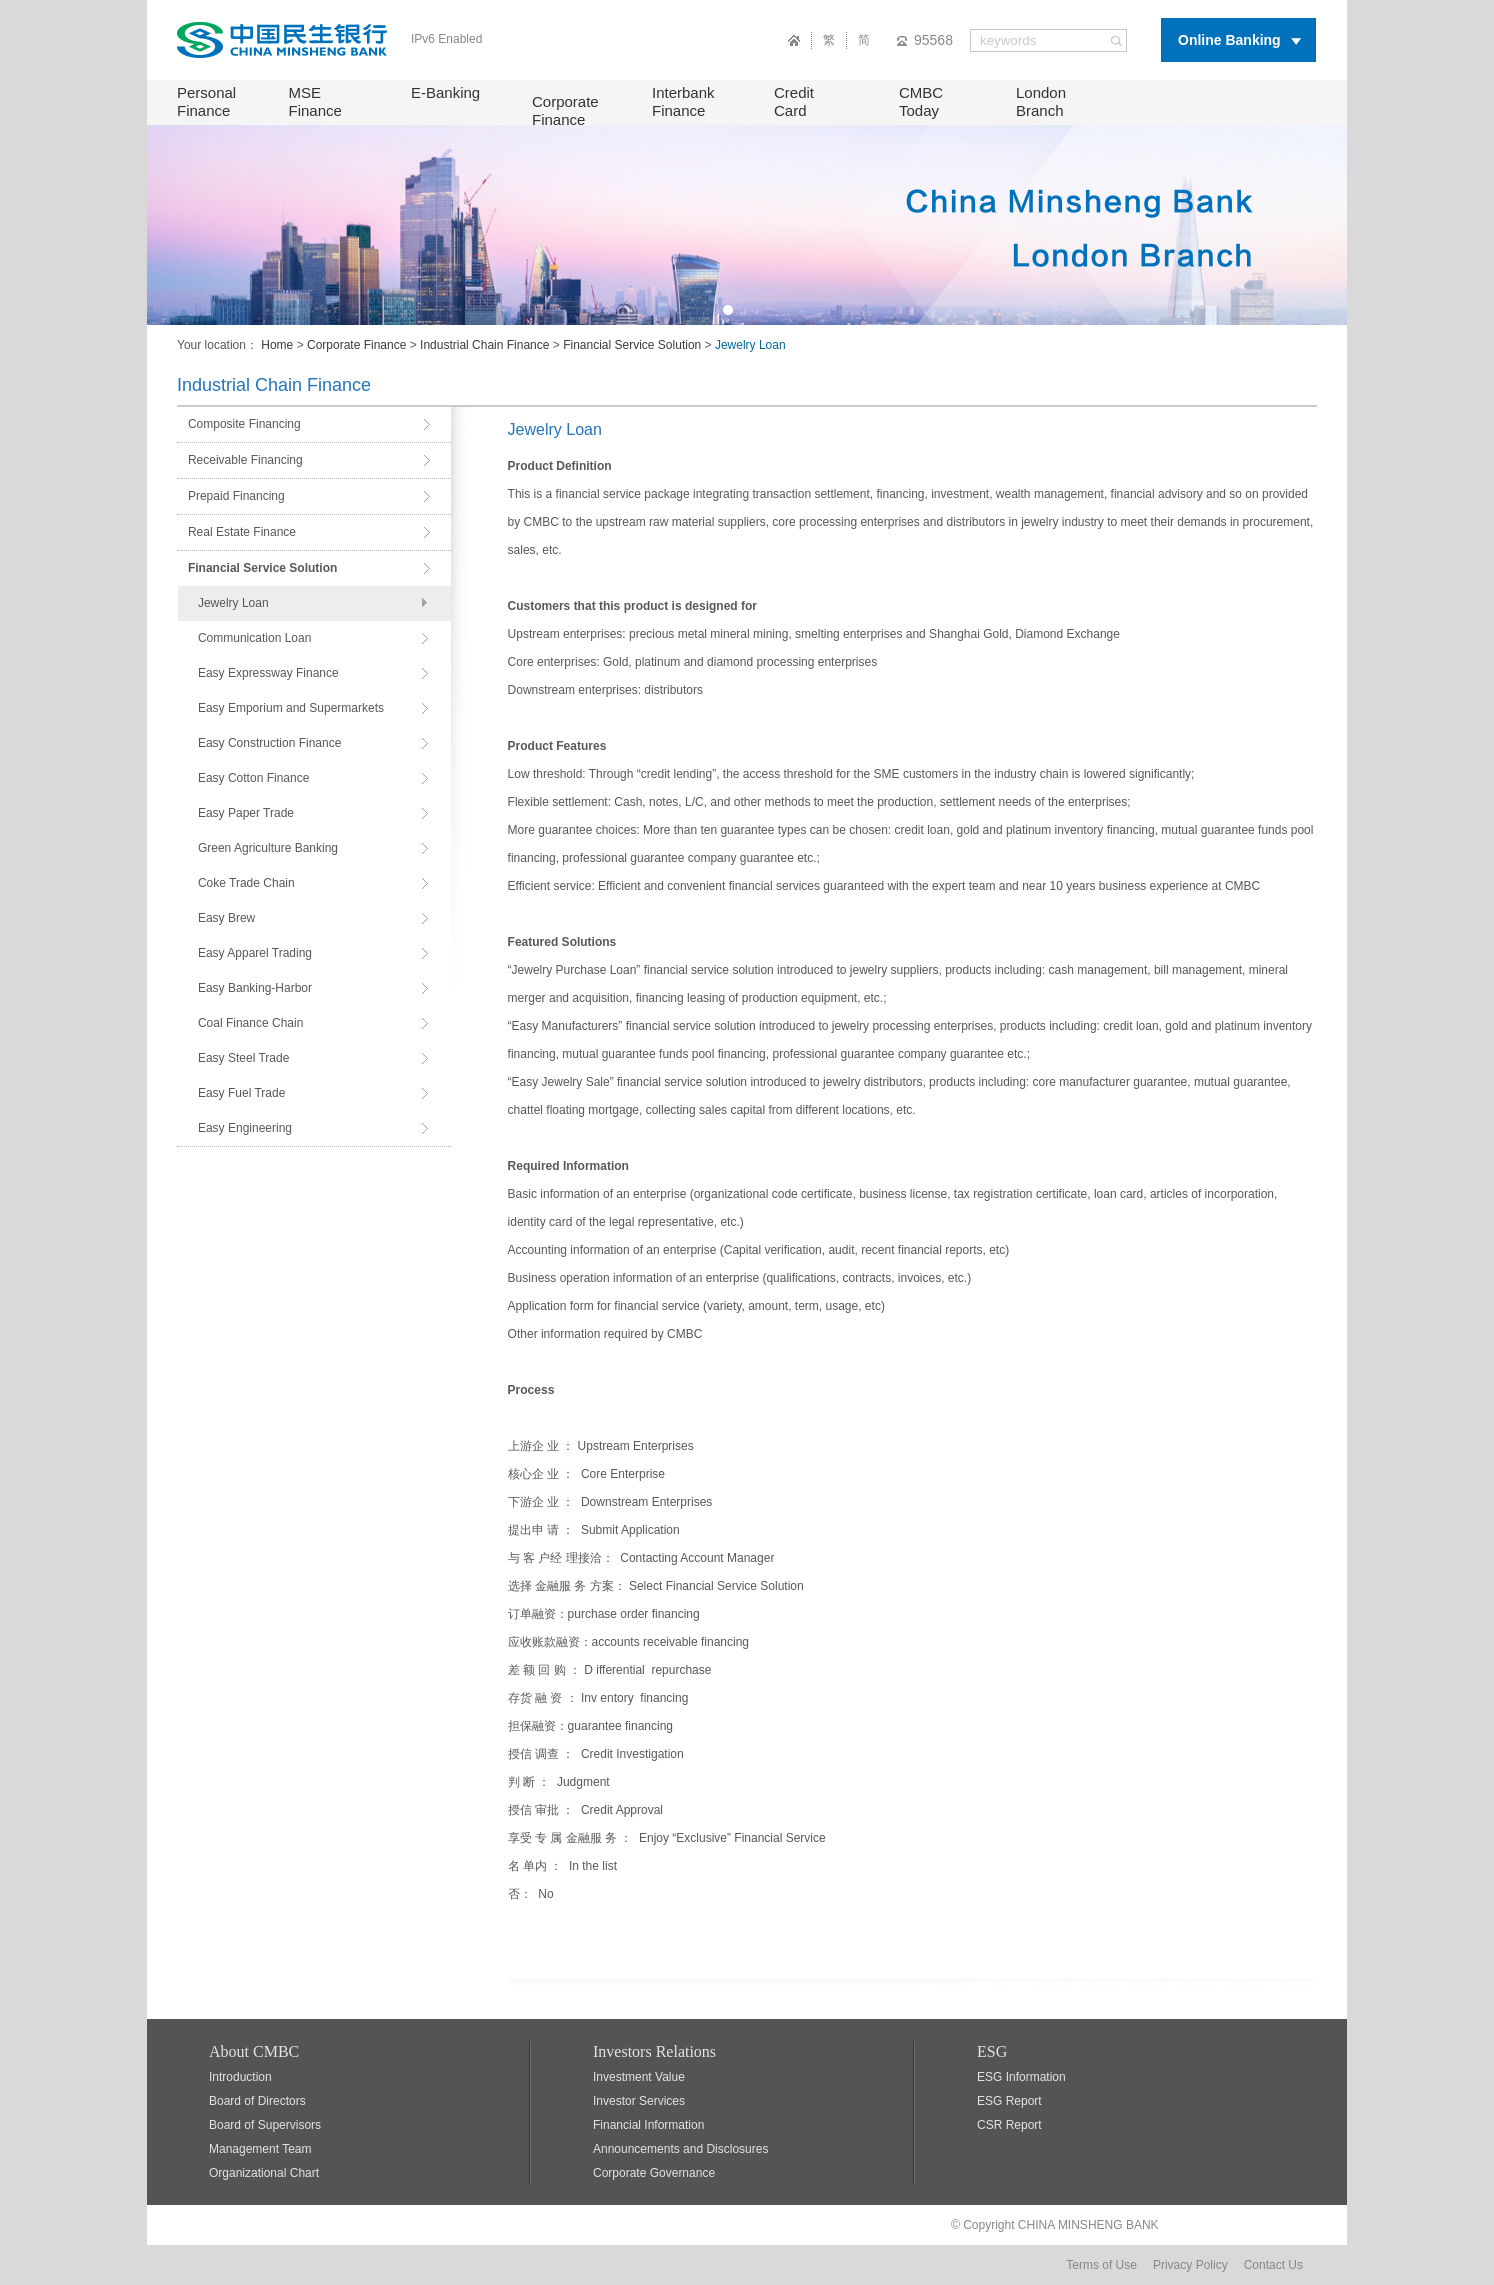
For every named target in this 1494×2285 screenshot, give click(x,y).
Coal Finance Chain (250, 1023)
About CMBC (254, 2051)
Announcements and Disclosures (680, 2149)
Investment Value (639, 2077)
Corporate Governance (654, 2173)
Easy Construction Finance (269, 743)
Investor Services (639, 2101)
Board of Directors (257, 2101)
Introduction (240, 2077)
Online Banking (1229, 40)
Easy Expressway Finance (268, 673)
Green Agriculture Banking (268, 848)
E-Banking (445, 92)
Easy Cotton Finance (253, 778)
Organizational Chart (264, 2173)
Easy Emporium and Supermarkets (291, 708)
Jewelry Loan (233, 603)
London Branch (1041, 101)
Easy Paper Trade (246, 813)
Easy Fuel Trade (241, 1093)
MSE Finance (315, 101)
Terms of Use (1101, 2265)
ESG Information (1021, 2077)
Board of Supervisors (265, 2125)
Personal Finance (206, 101)
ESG (992, 2051)
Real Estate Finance (242, 532)
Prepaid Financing (236, 496)
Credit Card (794, 101)
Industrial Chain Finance (484, 345)
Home (277, 345)
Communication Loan (254, 638)
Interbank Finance (683, 101)
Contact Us (1273, 2265)
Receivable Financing (245, 460)
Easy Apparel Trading (255, 953)
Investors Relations (654, 2051)
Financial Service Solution (632, 345)
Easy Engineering (245, 1128)
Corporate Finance (565, 110)
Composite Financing (244, 424)
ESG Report (1009, 2101)
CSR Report (1009, 2125)
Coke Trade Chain (246, 883)
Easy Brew (226, 918)
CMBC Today (921, 101)
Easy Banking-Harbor (255, 988)
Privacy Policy (1190, 2265)
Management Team (260, 2149)
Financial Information (648, 2125)
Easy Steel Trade (243, 1058)
